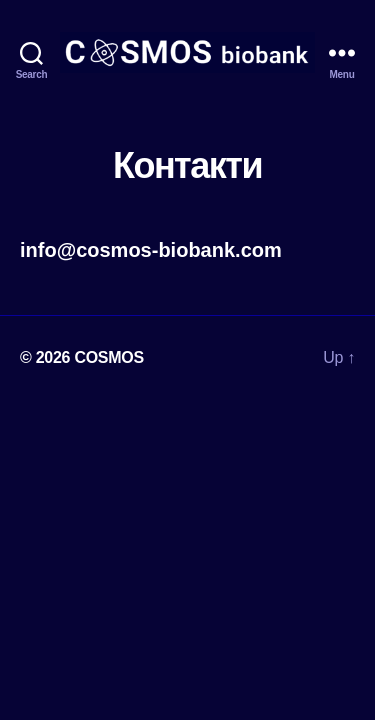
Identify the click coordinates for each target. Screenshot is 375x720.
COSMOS (109, 357)
